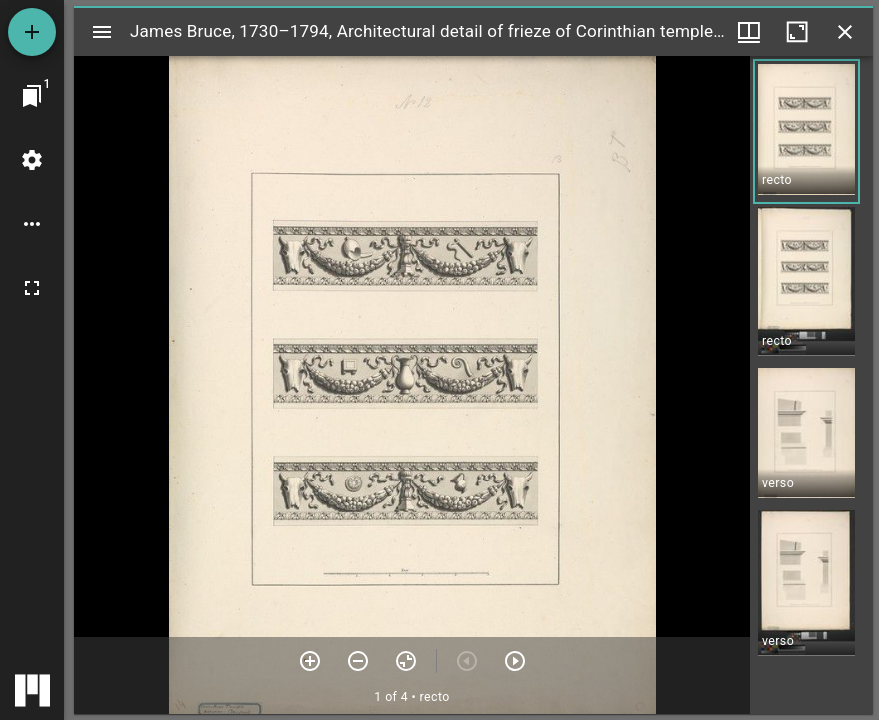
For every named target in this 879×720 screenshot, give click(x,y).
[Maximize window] (797, 32)
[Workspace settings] (32, 160)
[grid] (811, 385)
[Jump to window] (32, 96)
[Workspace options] (32, 224)
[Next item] (515, 661)
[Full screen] (32, 288)
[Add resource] (32, 32)
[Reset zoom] (406, 661)
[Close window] (845, 32)
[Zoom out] (358, 661)
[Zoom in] (310, 661)
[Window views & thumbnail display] (749, 32)
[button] (806, 131)
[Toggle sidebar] (102, 32)
